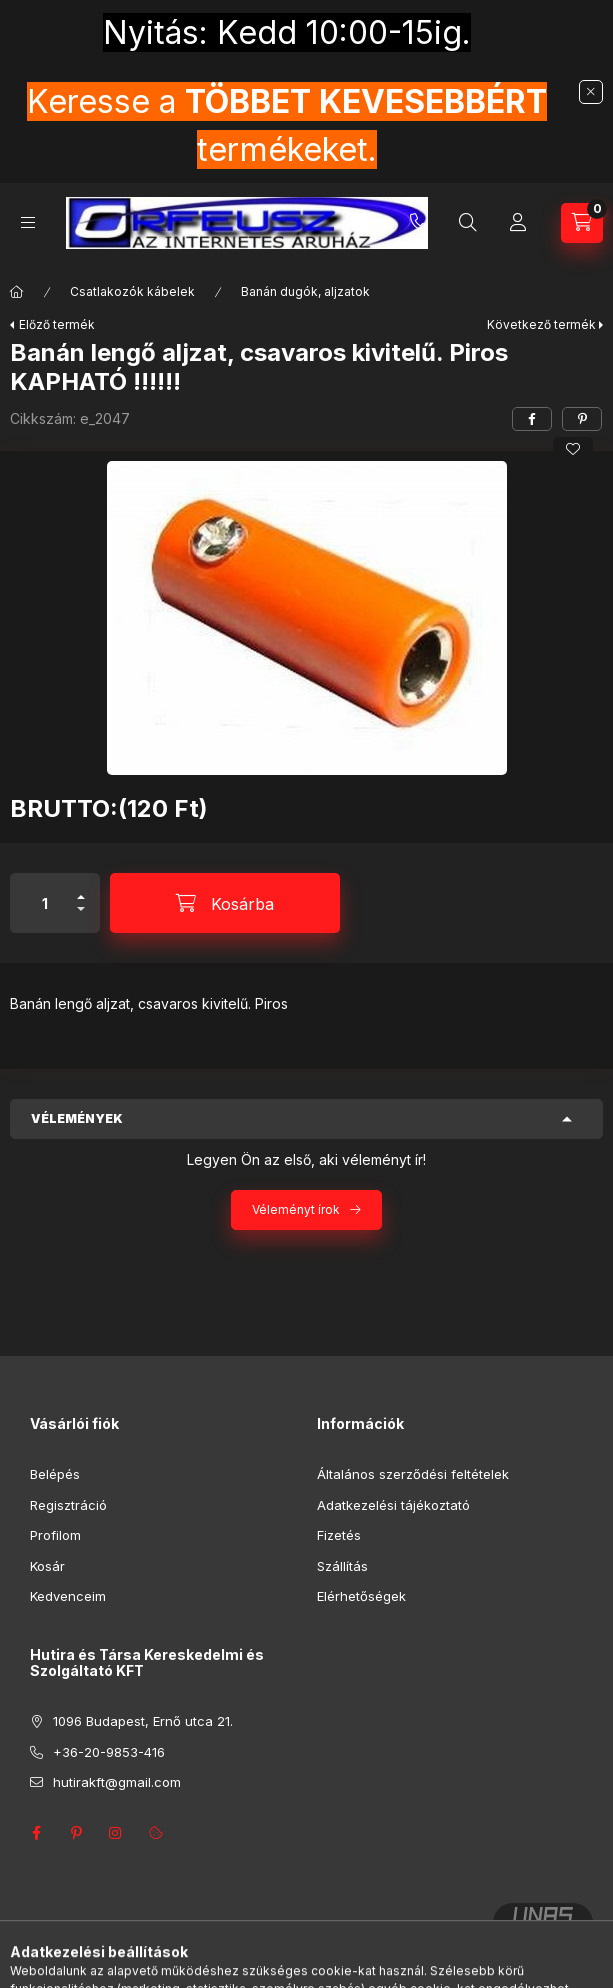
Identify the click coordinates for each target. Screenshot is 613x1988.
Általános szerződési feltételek (413, 1474)
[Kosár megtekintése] (582, 223)
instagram (116, 1833)
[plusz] (81, 888)
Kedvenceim (68, 1596)
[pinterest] (582, 419)
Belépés (55, 1474)
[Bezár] (591, 92)
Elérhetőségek (361, 1596)
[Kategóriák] (28, 222)
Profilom (55, 1535)
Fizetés (339, 1535)
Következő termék (541, 324)
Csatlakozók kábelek (132, 291)
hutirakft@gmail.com (117, 1782)
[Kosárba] (225, 903)
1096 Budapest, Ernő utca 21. (143, 1721)
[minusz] (81, 917)
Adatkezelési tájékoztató (393, 1505)
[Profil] (518, 223)
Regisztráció (68, 1505)
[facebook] (532, 419)
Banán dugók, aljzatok (305, 291)
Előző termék (57, 324)
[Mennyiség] (45, 903)
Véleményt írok (296, 1209)
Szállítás (342, 1566)
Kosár (47, 1566)
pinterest (76, 1833)
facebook (36, 1833)
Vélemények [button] (77, 1118)
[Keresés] (468, 223)
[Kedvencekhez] (573, 449)
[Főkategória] (17, 292)
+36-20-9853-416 (419, 223)
